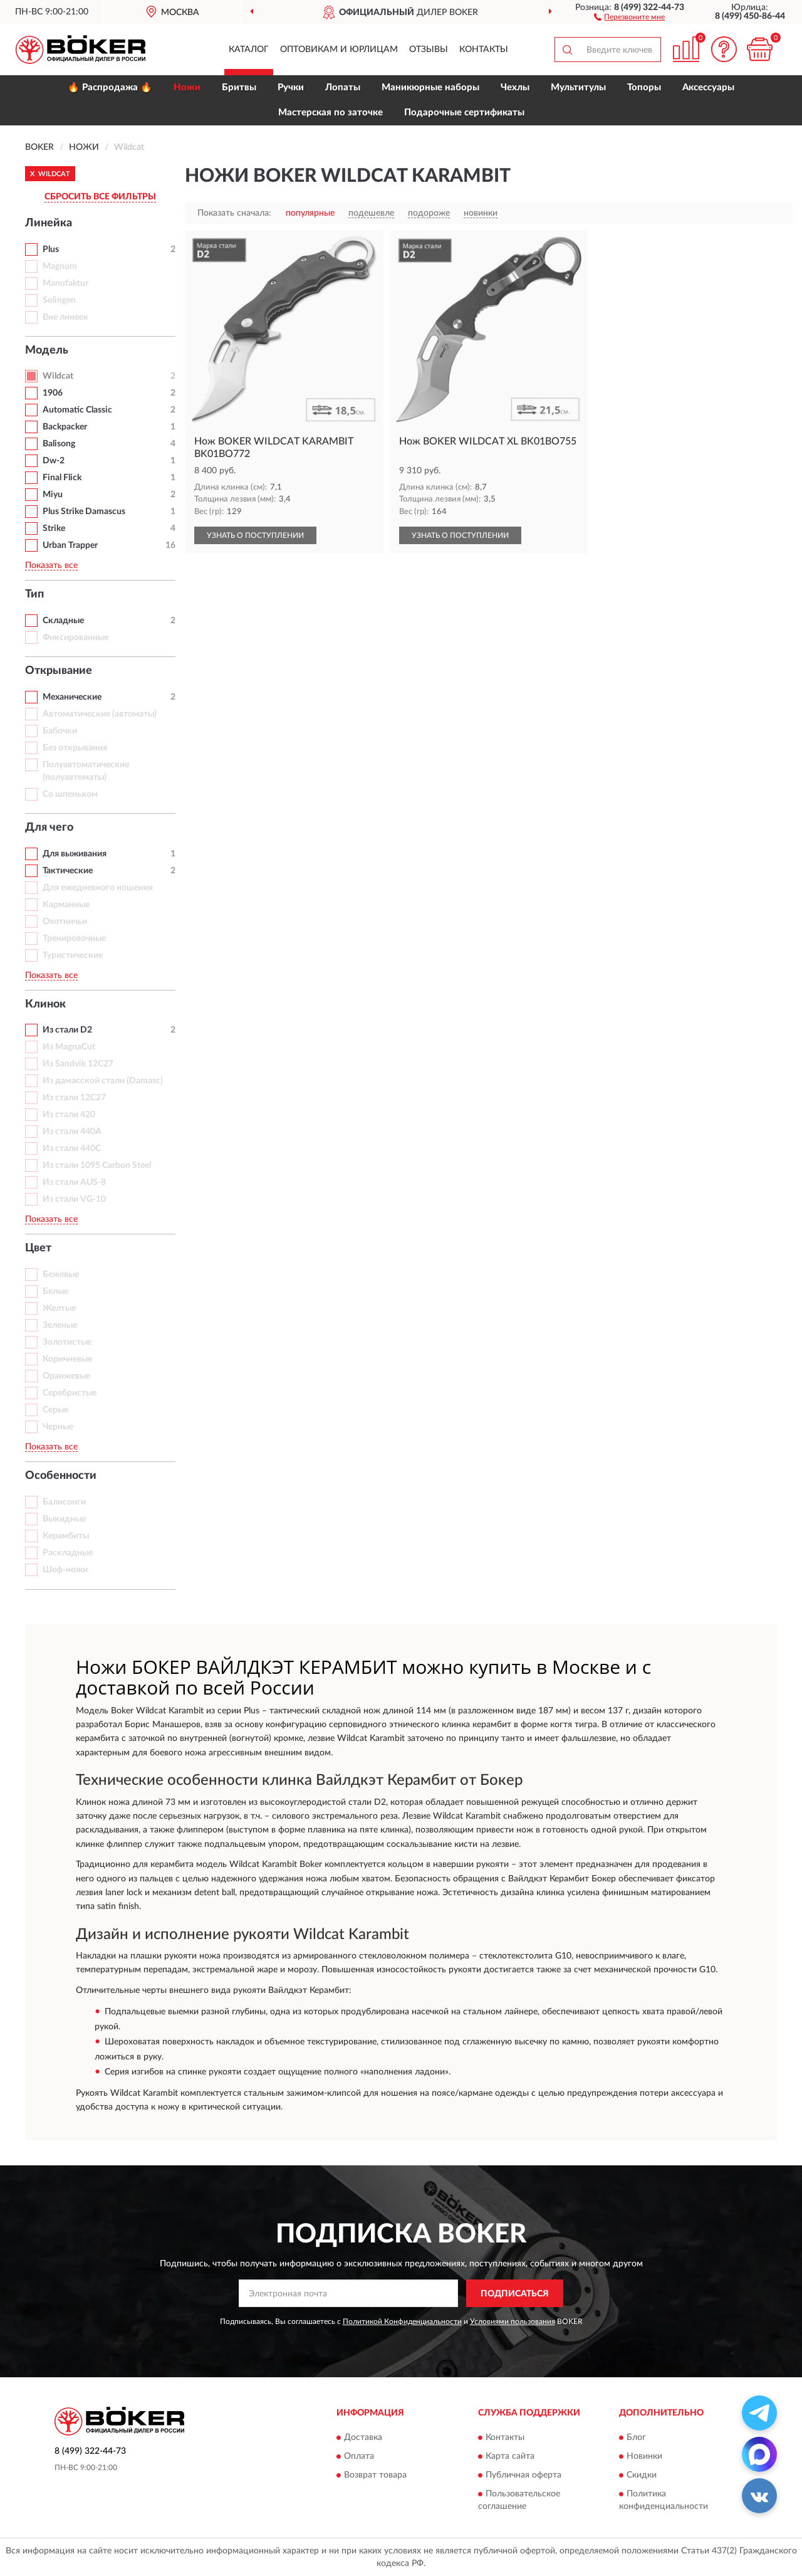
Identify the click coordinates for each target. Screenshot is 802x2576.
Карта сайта (510, 2456)
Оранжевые (66, 1376)
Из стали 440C (72, 1148)
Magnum (60, 266)
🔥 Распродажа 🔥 (110, 87)
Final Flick (62, 477)
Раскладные (68, 1552)
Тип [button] (34, 594)
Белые (55, 1291)
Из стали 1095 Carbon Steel (97, 1165)
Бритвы (239, 87)
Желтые (59, 1308)
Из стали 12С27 (74, 1097)
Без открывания (75, 748)
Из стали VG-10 (74, 1199)
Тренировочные (74, 938)
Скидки (642, 2475)
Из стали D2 (67, 1030)
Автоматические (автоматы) (100, 714)
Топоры (644, 87)
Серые (55, 1410)
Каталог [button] (249, 49)
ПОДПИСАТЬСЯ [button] (515, 2293)
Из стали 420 (69, 1114)
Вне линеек (65, 317)
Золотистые (67, 1342)
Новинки (644, 2456)
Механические (72, 697)
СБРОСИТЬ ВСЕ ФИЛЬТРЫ (100, 196)
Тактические (68, 870)
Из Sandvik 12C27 (78, 1063)
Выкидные (64, 1519)
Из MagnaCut (69, 1047)
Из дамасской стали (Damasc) (103, 1080)
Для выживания (75, 853)
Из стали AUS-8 (74, 1182)
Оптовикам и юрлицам (339, 49)
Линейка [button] (48, 223)
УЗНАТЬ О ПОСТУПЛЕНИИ (255, 535)
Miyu (53, 494)
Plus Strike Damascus (84, 511)
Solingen (59, 300)
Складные (63, 620)
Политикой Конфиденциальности (402, 2321)
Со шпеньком (70, 794)
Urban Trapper (70, 545)
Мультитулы (578, 87)
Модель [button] (46, 350)
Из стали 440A (72, 1131)
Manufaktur (65, 283)
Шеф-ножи (65, 1569)
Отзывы (428, 49)
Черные (58, 1426)
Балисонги (64, 1502)
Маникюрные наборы (430, 87)
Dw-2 (54, 460)
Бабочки (60, 731)
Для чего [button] (49, 827)
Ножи (187, 87)
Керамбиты (66, 1536)
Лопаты (342, 87)
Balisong (59, 443)
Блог (636, 2437)
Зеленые (60, 1325)
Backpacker (65, 427)
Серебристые (69, 1393)
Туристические (73, 955)
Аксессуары (708, 87)
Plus (51, 249)
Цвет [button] (38, 1248)
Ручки (291, 87)
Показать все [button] (51, 565)
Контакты (483, 49)
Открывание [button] (58, 670)
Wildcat (58, 376)
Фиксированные (75, 637)
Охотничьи (65, 921)
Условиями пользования (512, 2321)
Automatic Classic (77, 410)
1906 (53, 393)
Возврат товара (375, 2475)
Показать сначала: (234, 213)
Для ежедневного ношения (98, 887)
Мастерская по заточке (330, 112)
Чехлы (515, 87)
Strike (54, 528)
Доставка (363, 2437)
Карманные (66, 904)
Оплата (359, 2456)
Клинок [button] (45, 1004)
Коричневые (67, 1359)
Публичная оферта (523, 2475)
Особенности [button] (60, 1475)
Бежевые (61, 1274)
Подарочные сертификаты (464, 112)
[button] (629, 16)
